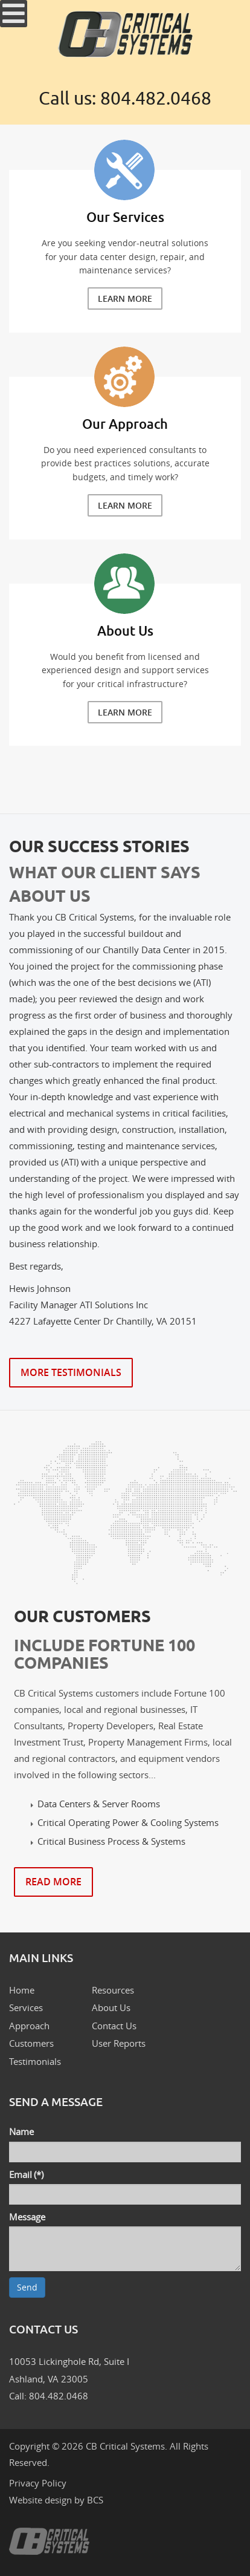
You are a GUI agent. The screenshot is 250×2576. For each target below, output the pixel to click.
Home (21, 1990)
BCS (95, 2500)
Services (26, 2007)
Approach (29, 2026)
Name (21, 2131)
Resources (113, 1990)
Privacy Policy (37, 2483)
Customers (31, 2043)
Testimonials (35, 2061)
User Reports (119, 2043)
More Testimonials (71, 1372)
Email (26, 2174)
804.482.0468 (155, 98)
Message (27, 2217)
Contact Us (114, 2026)
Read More (53, 1881)
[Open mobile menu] (13, 13)
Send (27, 2287)
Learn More (125, 298)
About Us (111, 2007)
